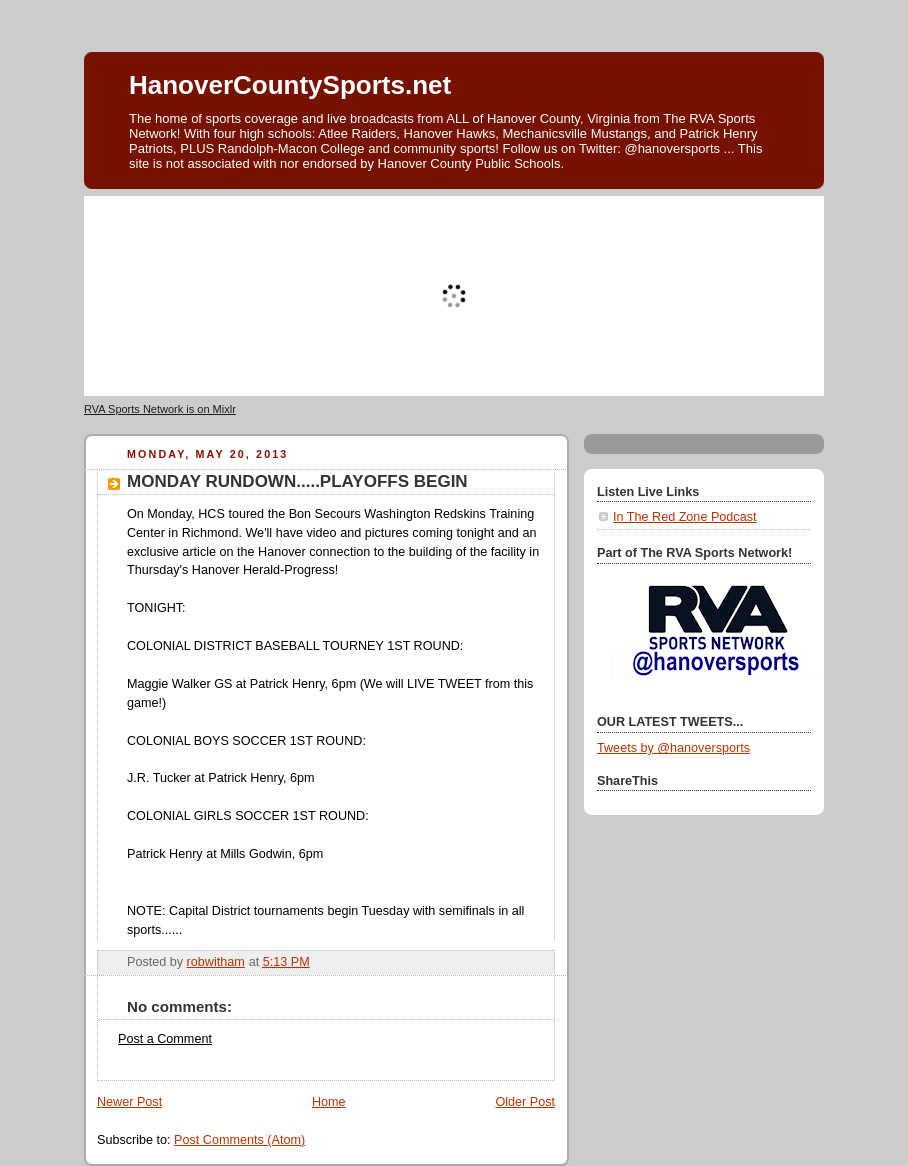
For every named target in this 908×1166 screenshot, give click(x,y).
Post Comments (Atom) (239, 1140)
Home (329, 1102)
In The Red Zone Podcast (684, 517)
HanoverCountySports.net (290, 85)
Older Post (525, 1102)
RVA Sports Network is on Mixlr (160, 409)
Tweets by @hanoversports (673, 748)
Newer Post (129, 1102)
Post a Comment (165, 1039)
